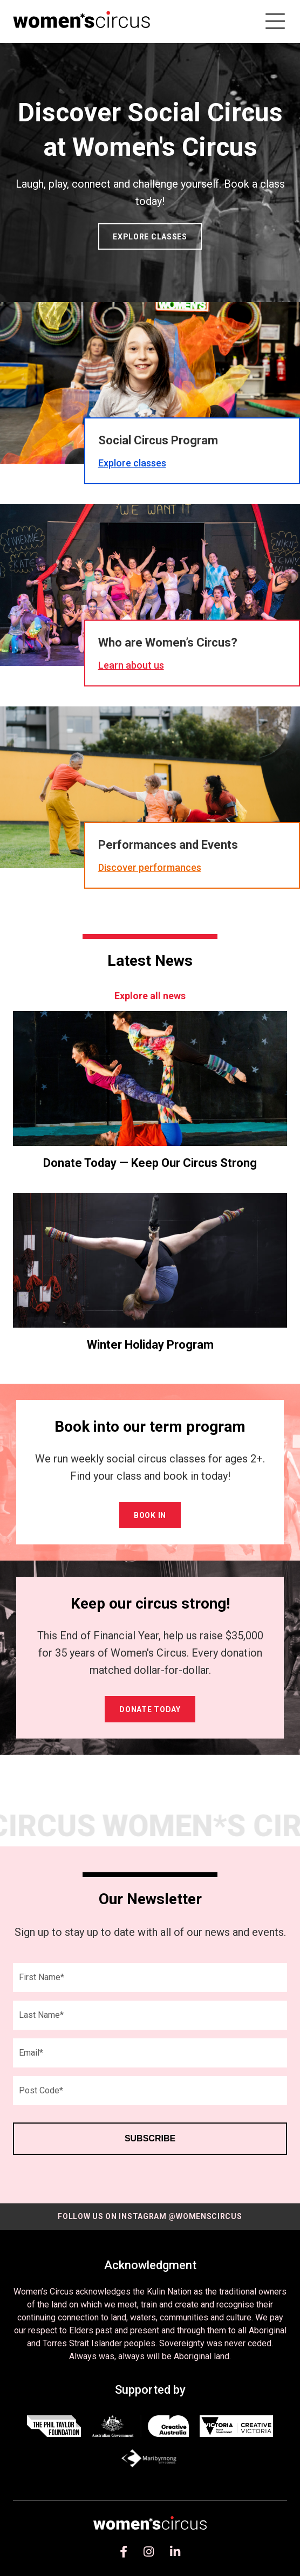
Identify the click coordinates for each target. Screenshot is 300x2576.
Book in (150, 1515)
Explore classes (150, 236)
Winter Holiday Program (150, 1344)
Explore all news (150, 996)
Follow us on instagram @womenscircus (150, 2216)
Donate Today (149, 1709)
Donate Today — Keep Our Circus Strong (150, 1163)
